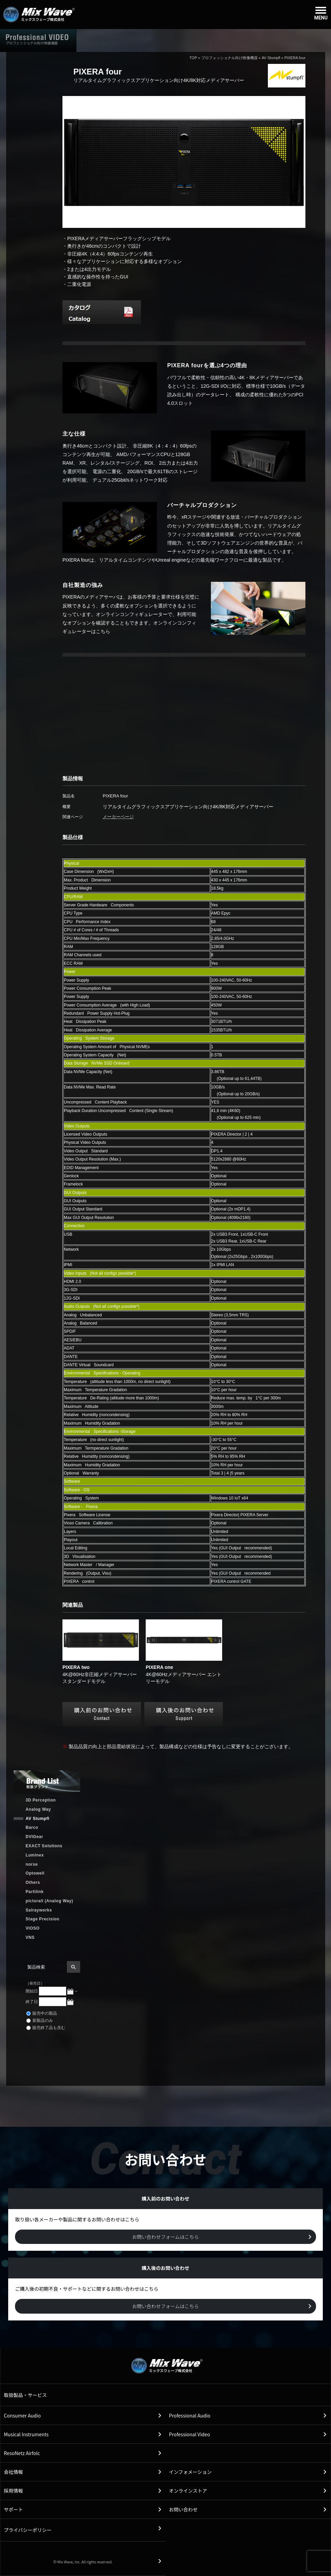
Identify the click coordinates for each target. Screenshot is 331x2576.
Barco (32, 1827)
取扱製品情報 (171, 40)
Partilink (35, 1891)
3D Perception (41, 1800)
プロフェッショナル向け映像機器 (229, 58)
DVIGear (34, 1836)
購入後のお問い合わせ (235, 40)
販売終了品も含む (45, 2027)
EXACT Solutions (44, 1846)
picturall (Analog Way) (49, 1901)
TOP (193, 58)
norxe (32, 1864)
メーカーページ (118, 816)
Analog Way (38, 1809)
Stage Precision (42, 1919)
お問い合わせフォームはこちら (165, 2236)
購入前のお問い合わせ (299, 40)
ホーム (107, 40)
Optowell (35, 1873)
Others (33, 1882)
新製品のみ (39, 2020)
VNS (30, 1937)
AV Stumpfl (271, 58)
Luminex (35, 1855)
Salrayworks (39, 1910)
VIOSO (33, 1928)
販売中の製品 (41, 2013)
